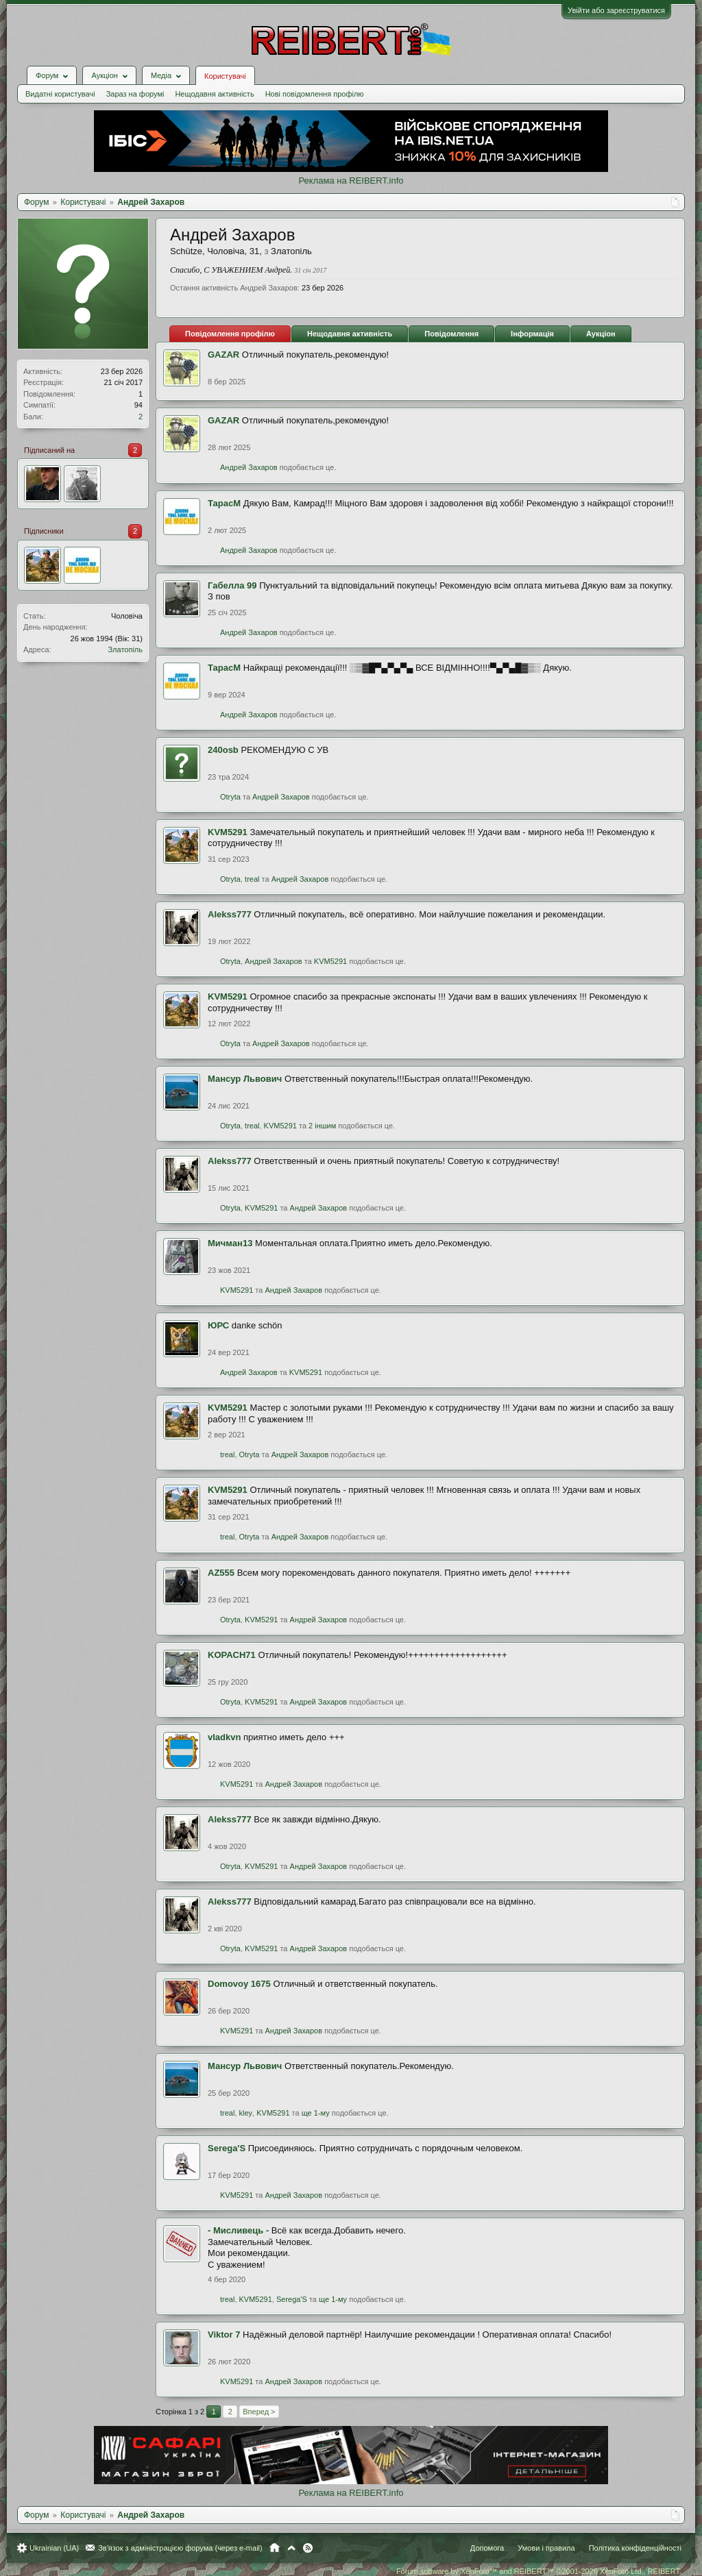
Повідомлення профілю (230, 334)
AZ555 (221, 1573)
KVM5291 (227, 832)
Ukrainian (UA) (54, 2548)
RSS (308, 2548)
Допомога (487, 2548)
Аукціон (601, 334)
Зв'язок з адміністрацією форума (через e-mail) (180, 2548)
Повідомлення (451, 334)
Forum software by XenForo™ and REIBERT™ (538, 2571)
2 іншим (322, 1126)
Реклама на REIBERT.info (350, 180)
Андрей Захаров (249, 467)
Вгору (291, 2548)
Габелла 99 (232, 585)
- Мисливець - (238, 2230)
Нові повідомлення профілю (314, 94)
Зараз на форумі (135, 94)
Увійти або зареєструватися (616, 10)
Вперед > (259, 2411)
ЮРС (218, 1325)
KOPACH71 (232, 1655)
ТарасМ (224, 503)
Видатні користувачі (60, 94)
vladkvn (224, 1737)
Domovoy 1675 (239, 1984)
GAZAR (223, 354)
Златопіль (125, 649)
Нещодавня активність (214, 94)
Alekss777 (230, 914)
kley (246, 2113)
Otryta (230, 797)
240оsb (223, 750)
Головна (274, 2548)
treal (252, 879)
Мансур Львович (245, 1079)
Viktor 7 (224, 2334)
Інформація (532, 334)
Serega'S (226, 2148)
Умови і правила (546, 2548)
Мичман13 (230, 1243)
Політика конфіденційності (635, 2548)
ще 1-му (316, 2113)
